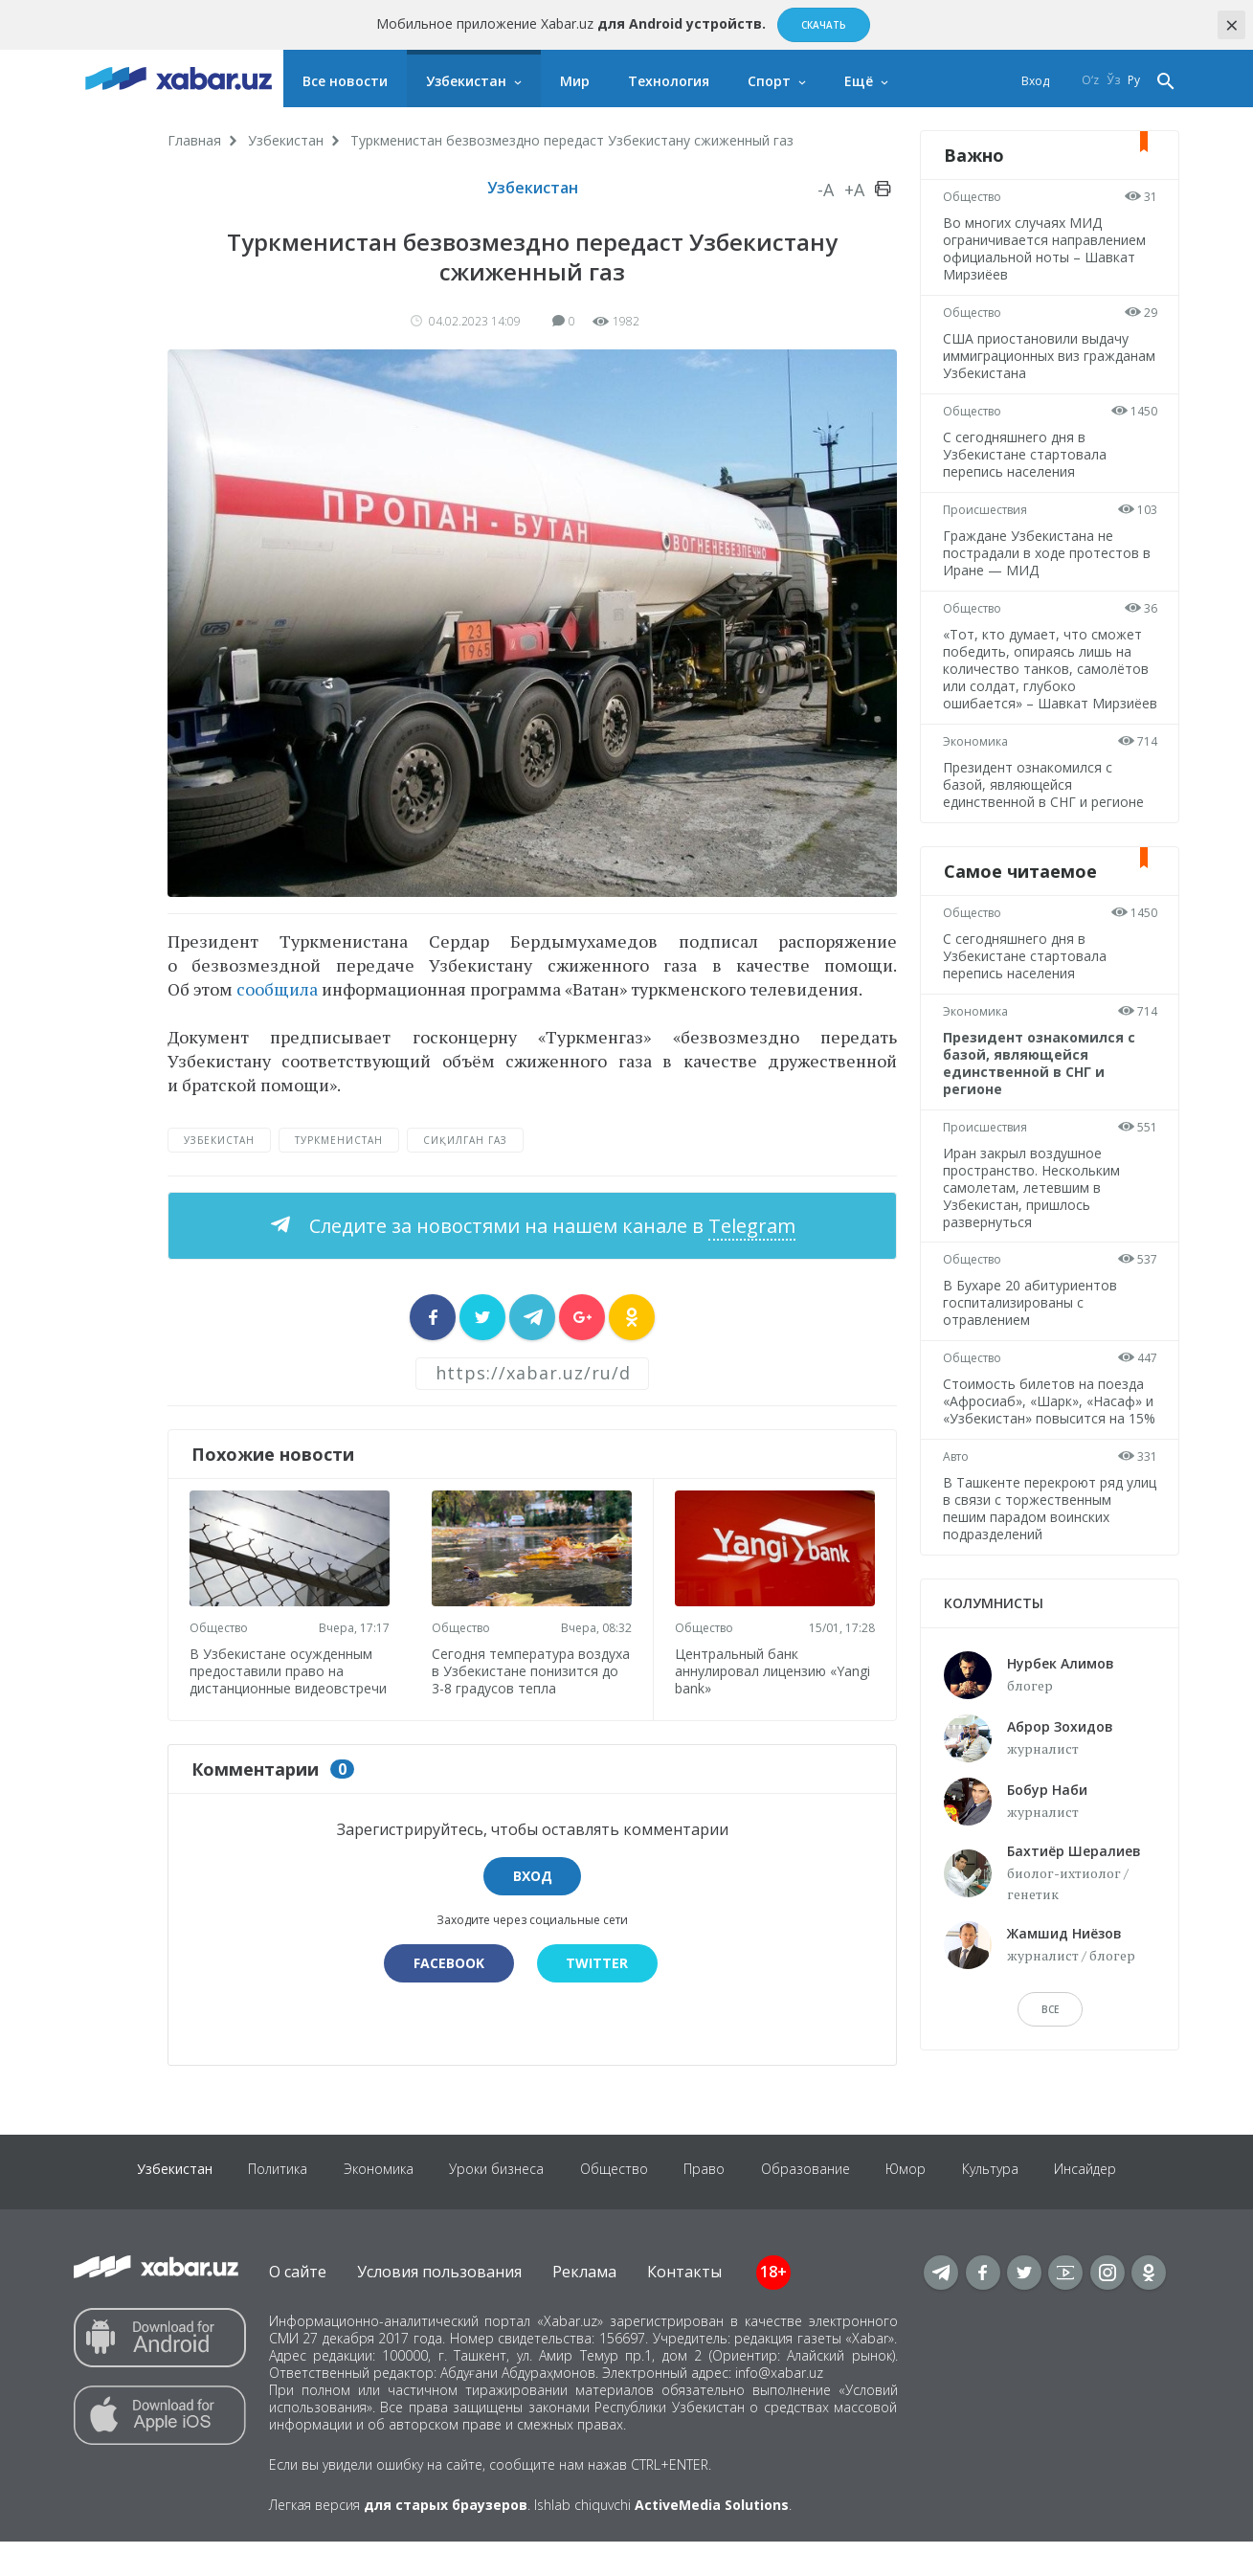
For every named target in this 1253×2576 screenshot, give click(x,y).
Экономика (976, 758)
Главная (194, 140)
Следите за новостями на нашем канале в (549, 1226)
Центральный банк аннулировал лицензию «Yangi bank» (774, 1669)
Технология (668, 81)
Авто (957, 1491)
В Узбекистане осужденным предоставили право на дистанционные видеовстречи (282, 1677)
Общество (220, 1625)
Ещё (858, 81)
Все (1050, 2043)
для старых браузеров (445, 2539)
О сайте (297, 2306)
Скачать (823, 25)
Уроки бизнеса (493, 2206)
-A (825, 189)
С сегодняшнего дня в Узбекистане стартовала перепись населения (1026, 454)
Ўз (1113, 81)
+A (854, 189)
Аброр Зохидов (1060, 1761)
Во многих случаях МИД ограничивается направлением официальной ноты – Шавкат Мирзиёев (1045, 248)
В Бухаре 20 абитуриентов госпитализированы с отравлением (1031, 1319)
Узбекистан (466, 81)
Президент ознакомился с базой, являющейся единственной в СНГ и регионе (1044, 801)
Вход (1035, 81)
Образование (809, 2206)
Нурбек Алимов (1060, 1698)
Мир (575, 81)
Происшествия (986, 510)
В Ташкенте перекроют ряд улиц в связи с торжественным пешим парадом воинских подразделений (1045, 1543)
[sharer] (433, 1317)
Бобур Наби (1047, 1824)
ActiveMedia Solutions (712, 2539)
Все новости (345, 81)
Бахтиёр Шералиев (1074, 1885)
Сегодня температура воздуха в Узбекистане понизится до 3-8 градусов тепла (522, 1677)
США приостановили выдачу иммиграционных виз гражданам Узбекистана (1037, 355)
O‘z (1090, 81)
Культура (999, 2206)
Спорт (769, 81)
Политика (270, 2206)
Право (706, 2206)
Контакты (684, 2306)
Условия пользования (439, 2306)
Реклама (584, 2306)
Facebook (448, 1978)
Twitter (599, 1978)
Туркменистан (339, 1140)
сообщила (277, 988)
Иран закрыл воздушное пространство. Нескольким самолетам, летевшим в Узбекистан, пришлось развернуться (1032, 1204)
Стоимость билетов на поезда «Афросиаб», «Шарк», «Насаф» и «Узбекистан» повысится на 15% (1049, 1427)
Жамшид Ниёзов (1064, 1968)
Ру (1134, 81)
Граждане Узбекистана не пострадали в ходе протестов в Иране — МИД (1048, 552)
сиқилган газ (465, 1140)
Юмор (912, 2206)
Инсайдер (1096, 2206)
